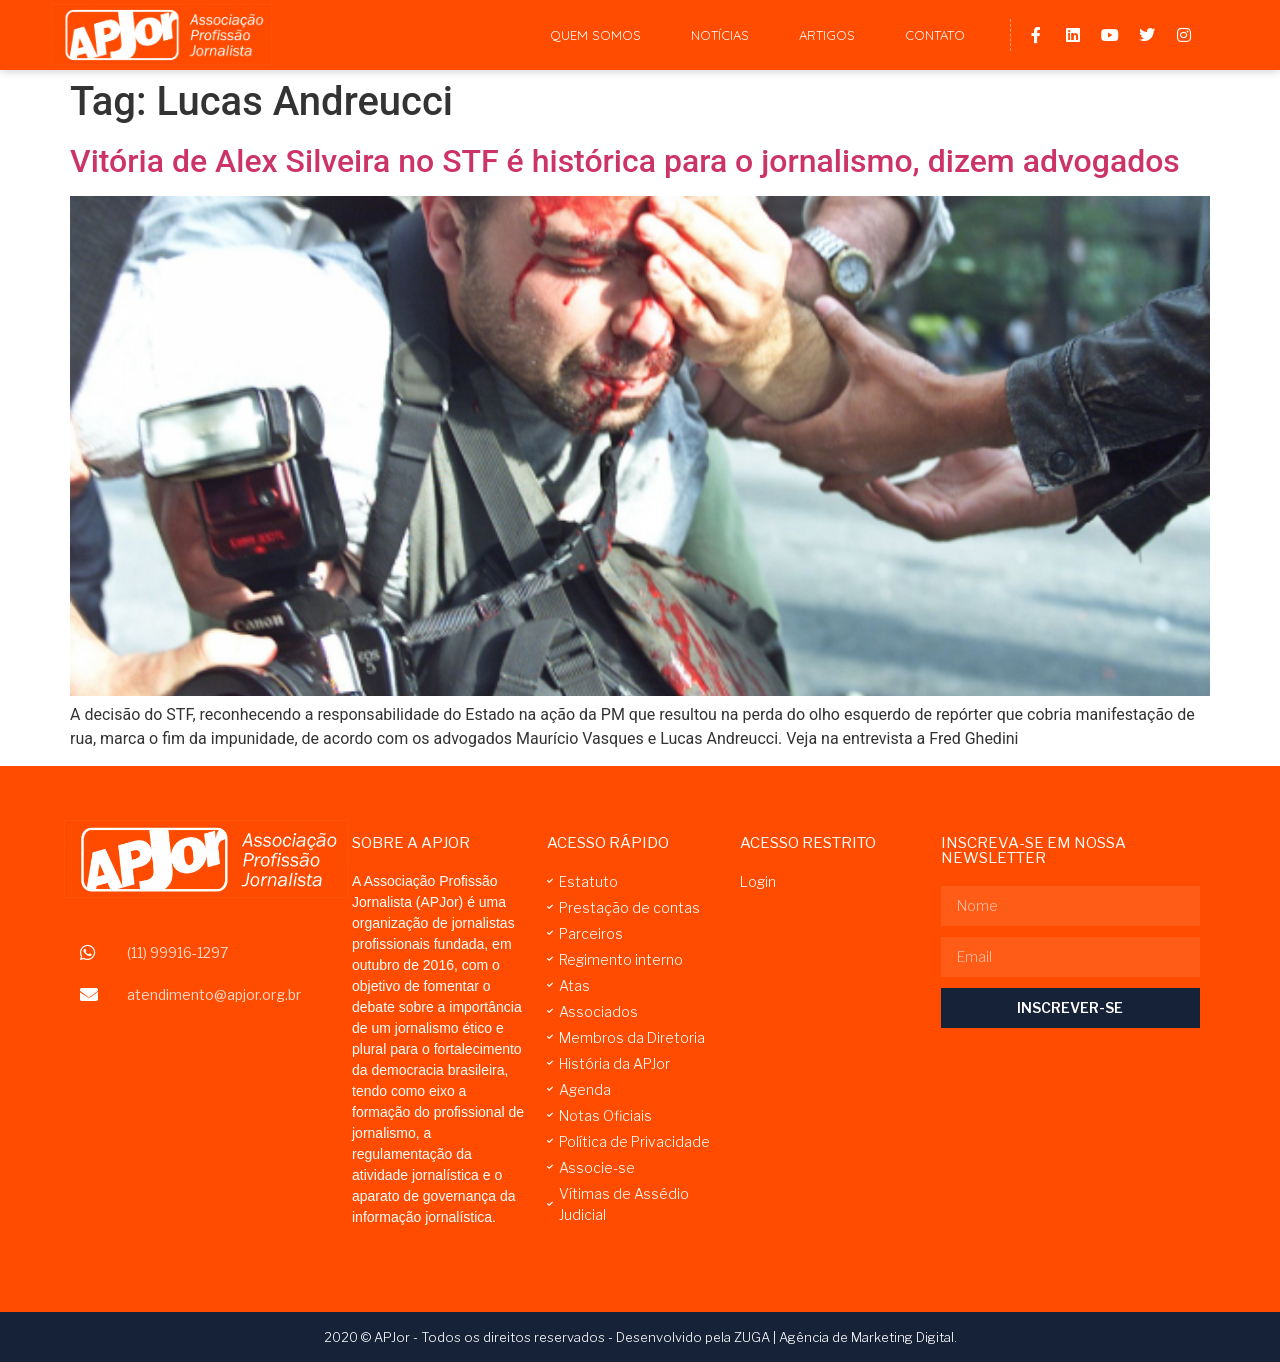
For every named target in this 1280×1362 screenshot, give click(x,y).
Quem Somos (595, 35)
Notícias (720, 35)
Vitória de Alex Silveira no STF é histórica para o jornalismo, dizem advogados (625, 161)
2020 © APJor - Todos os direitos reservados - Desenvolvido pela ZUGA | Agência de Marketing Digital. (640, 1337)
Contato (935, 35)
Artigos (827, 35)
